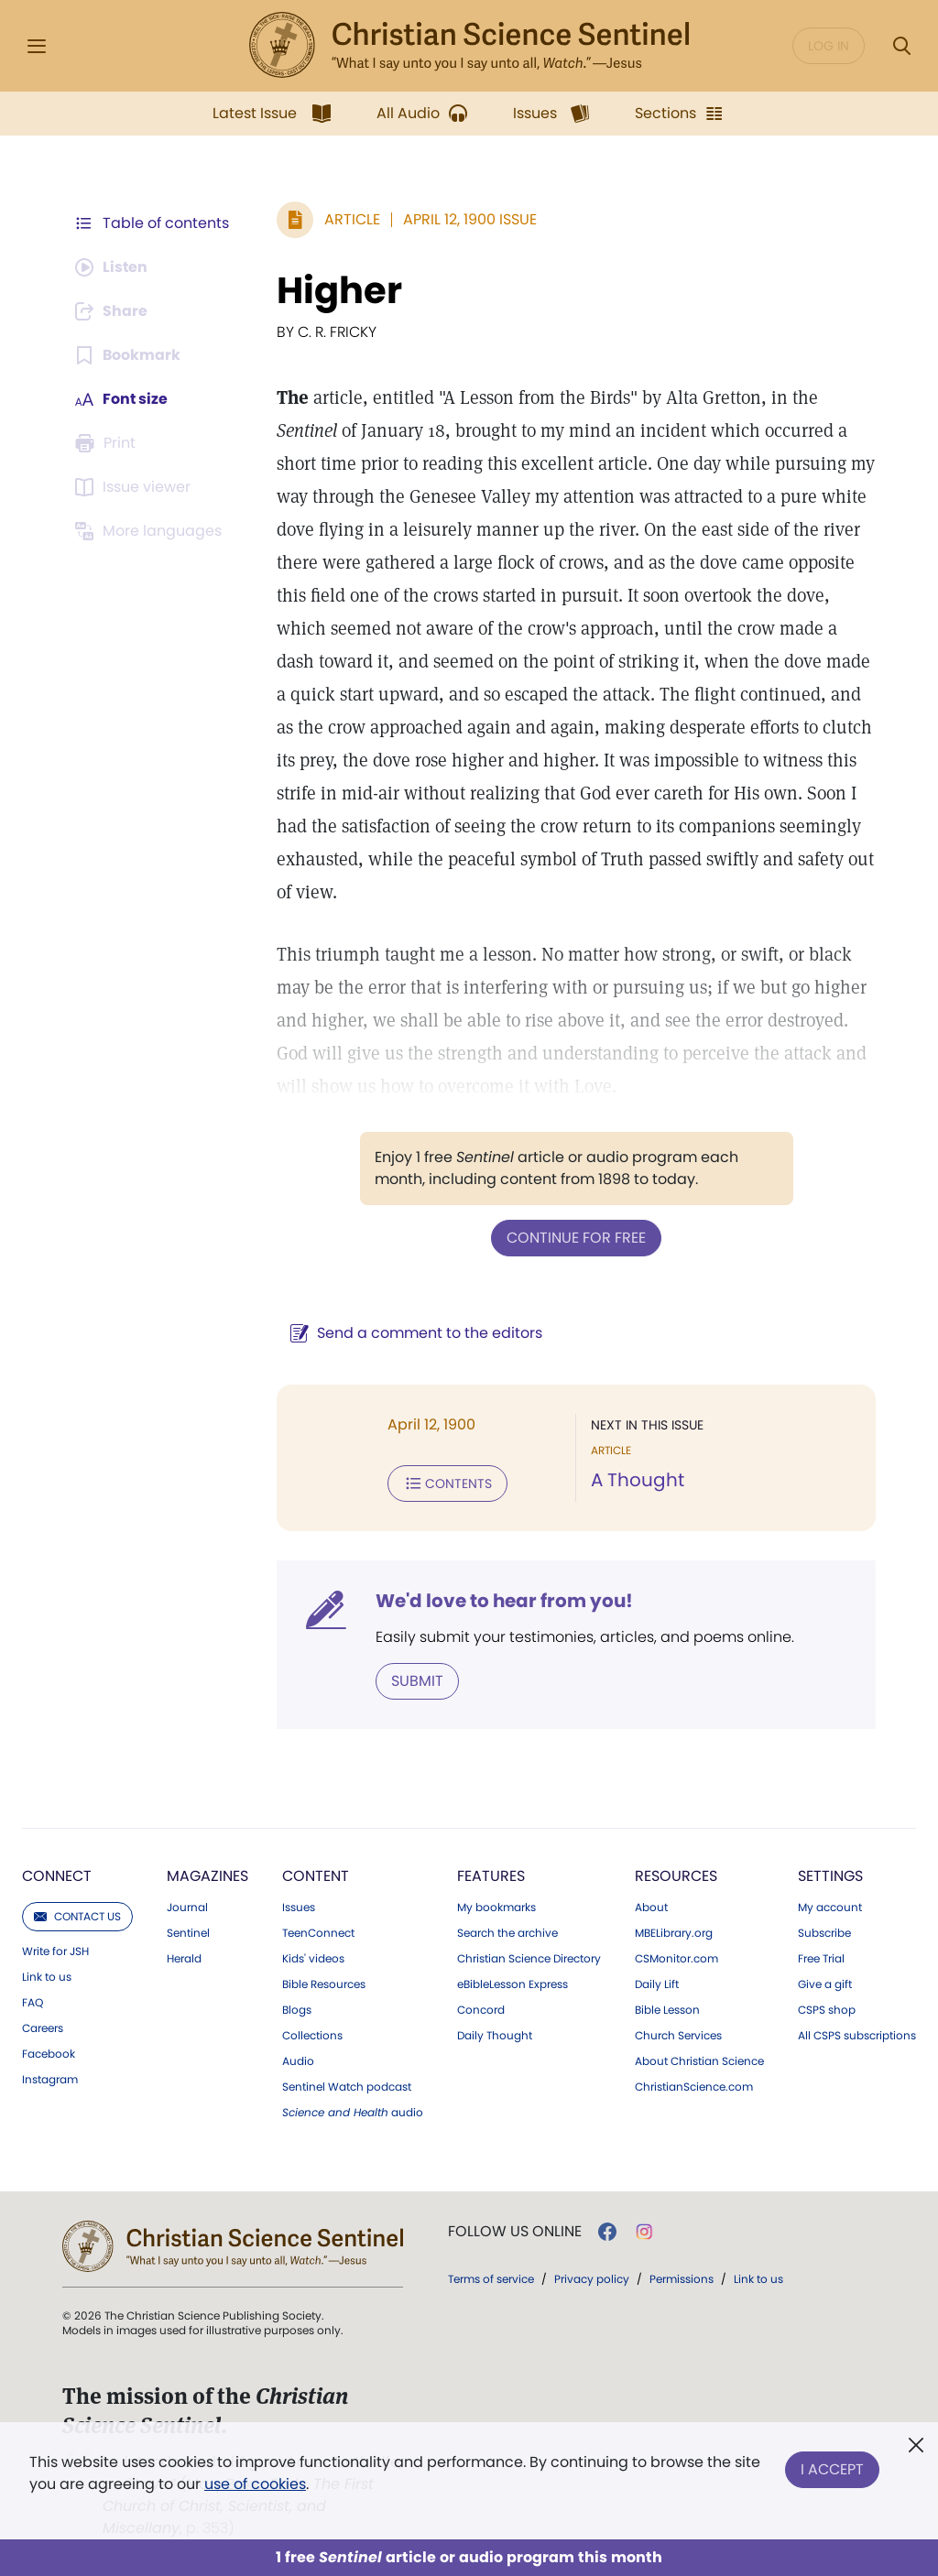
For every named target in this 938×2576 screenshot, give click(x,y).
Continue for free (576, 1237)
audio (352, 2112)
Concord (481, 2010)
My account (830, 1907)
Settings (830, 1875)
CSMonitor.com (676, 1958)
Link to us (46, 1977)
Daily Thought (494, 2035)
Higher (339, 290)
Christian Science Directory (529, 1958)
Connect (57, 1875)
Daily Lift (657, 1984)
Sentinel (188, 1933)
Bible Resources (323, 1984)
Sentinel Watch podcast (346, 2086)
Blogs (296, 2010)
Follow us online (515, 2231)
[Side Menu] (37, 46)
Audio (298, 2061)
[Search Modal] (901, 46)
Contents (447, 1484)
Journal (187, 1907)
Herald (184, 1958)
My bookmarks (496, 1907)
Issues (298, 1907)
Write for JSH (55, 1951)
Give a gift (825, 1984)
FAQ (32, 2002)
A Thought (637, 1480)
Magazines (207, 1875)
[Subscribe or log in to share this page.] (112, 311)
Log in (828, 46)
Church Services (678, 2035)
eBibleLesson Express (512, 1984)
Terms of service (491, 2279)
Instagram (50, 2079)
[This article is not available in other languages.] (151, 531)
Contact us (77, 1916)
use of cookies (255, 2483)
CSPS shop (827, 2010)
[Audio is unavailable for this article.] (112, 267)
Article (352, 219)
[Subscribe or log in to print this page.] (108, 443)
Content (315, 1875)
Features (491, 1875)
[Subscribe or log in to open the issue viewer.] (135, 487)
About (651, 1907)
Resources (676, 1875)
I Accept (832, 2469)
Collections (312, 2035)
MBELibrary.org (674, 1933)
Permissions (681, 2279)
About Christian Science (699, 2061)
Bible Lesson (667, 2010)
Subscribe (824, 1933)
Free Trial (821, 1958)
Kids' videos (313, 1958)
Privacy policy (591, 2279)
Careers (42, 2028)
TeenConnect (318, 1933)
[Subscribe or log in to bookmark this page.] (127, 355)
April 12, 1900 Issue (470, 219)
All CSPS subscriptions (857, 2035)
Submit (417, 1680)
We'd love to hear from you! (504, 1601)
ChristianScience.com (694, 2086)
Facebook (48, 2054)
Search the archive (507, 1933)
